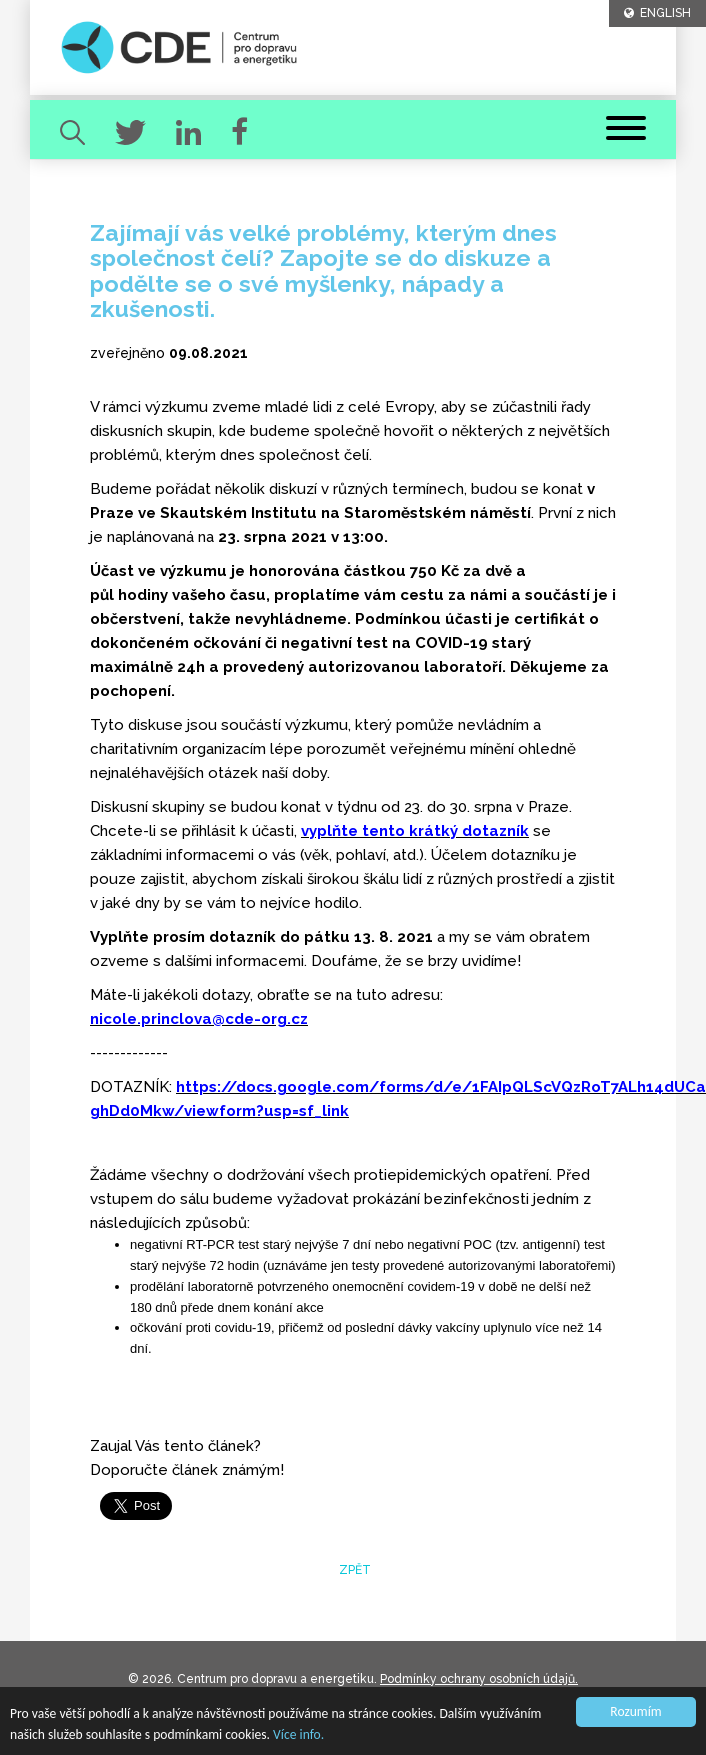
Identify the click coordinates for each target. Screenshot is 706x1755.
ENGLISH (657, 13)
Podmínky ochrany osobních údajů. (479, 1679)
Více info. (298, 1734)
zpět (353, 1570)
